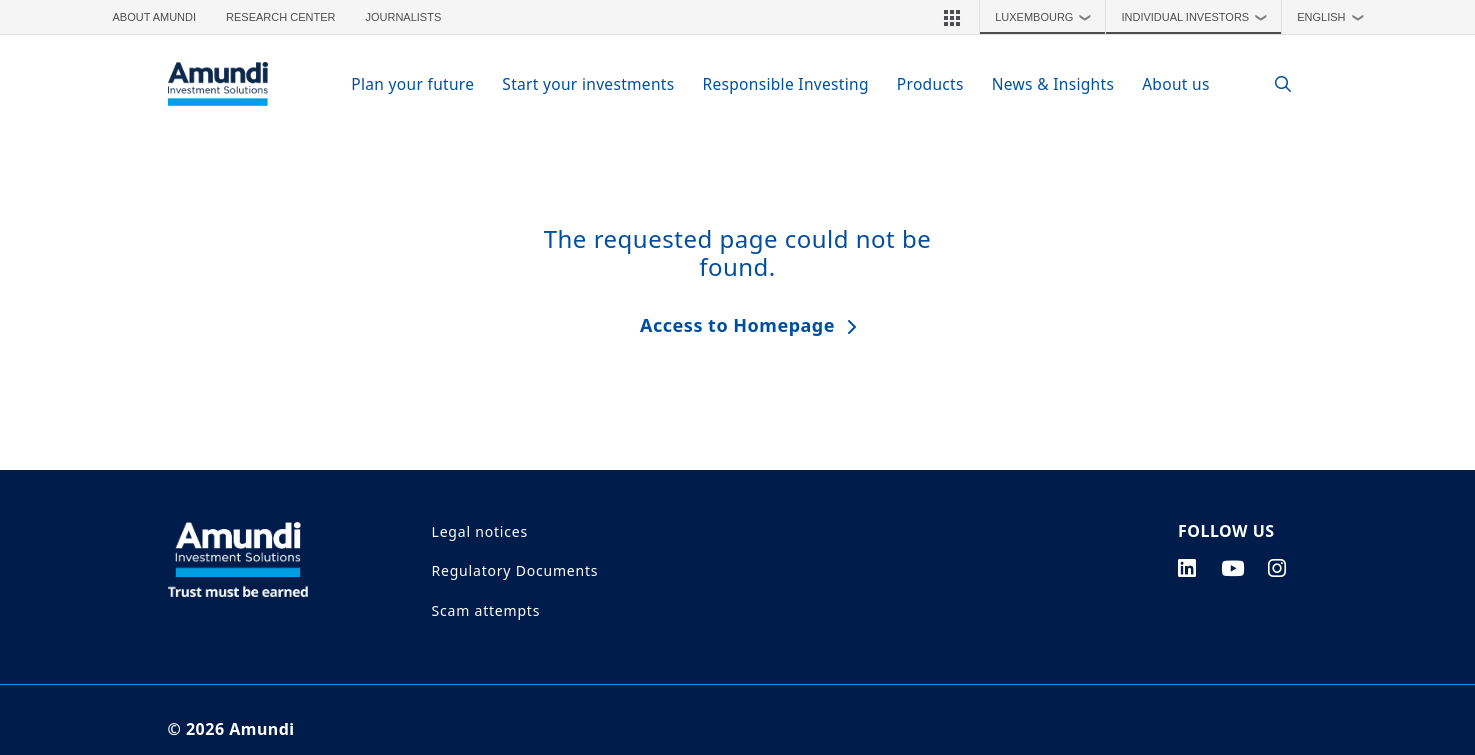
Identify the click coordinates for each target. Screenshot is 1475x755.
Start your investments (588, 84)
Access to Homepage (737, 325)
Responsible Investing (785, 84)
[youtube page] (1233, 568)
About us (1176, 84)
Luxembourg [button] (1048, 17)
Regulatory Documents (515, 570)
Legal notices (480, 531)
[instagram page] (1277, 568)
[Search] (1273, 84)
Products (930, 84)
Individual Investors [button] (1198, 17)
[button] (952, 17)
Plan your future (412, 84)
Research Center (280, 17)
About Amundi (155, 17)
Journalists (403, 17)
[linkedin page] (1187, 568)
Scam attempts (486, 610)
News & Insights (1053, 84)
